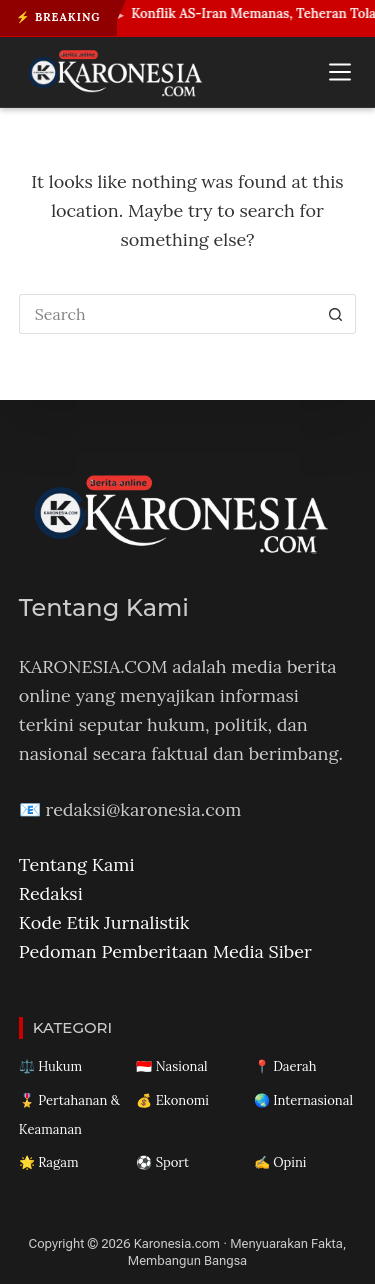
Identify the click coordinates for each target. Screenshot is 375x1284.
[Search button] (336, 314)
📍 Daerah (285, 1066)
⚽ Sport (162, 1162)
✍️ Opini (280, 1162)
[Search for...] (168, 314)
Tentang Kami (77, 864)
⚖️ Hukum (50, 1066)
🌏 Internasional (303, 1100)
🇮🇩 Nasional (171, 1066)
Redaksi (51, 893)
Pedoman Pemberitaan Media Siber (165, 951)
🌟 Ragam (49, 1162)
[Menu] (340, 72)
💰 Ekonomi (172, 1100)
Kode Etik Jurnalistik (104, 922)
